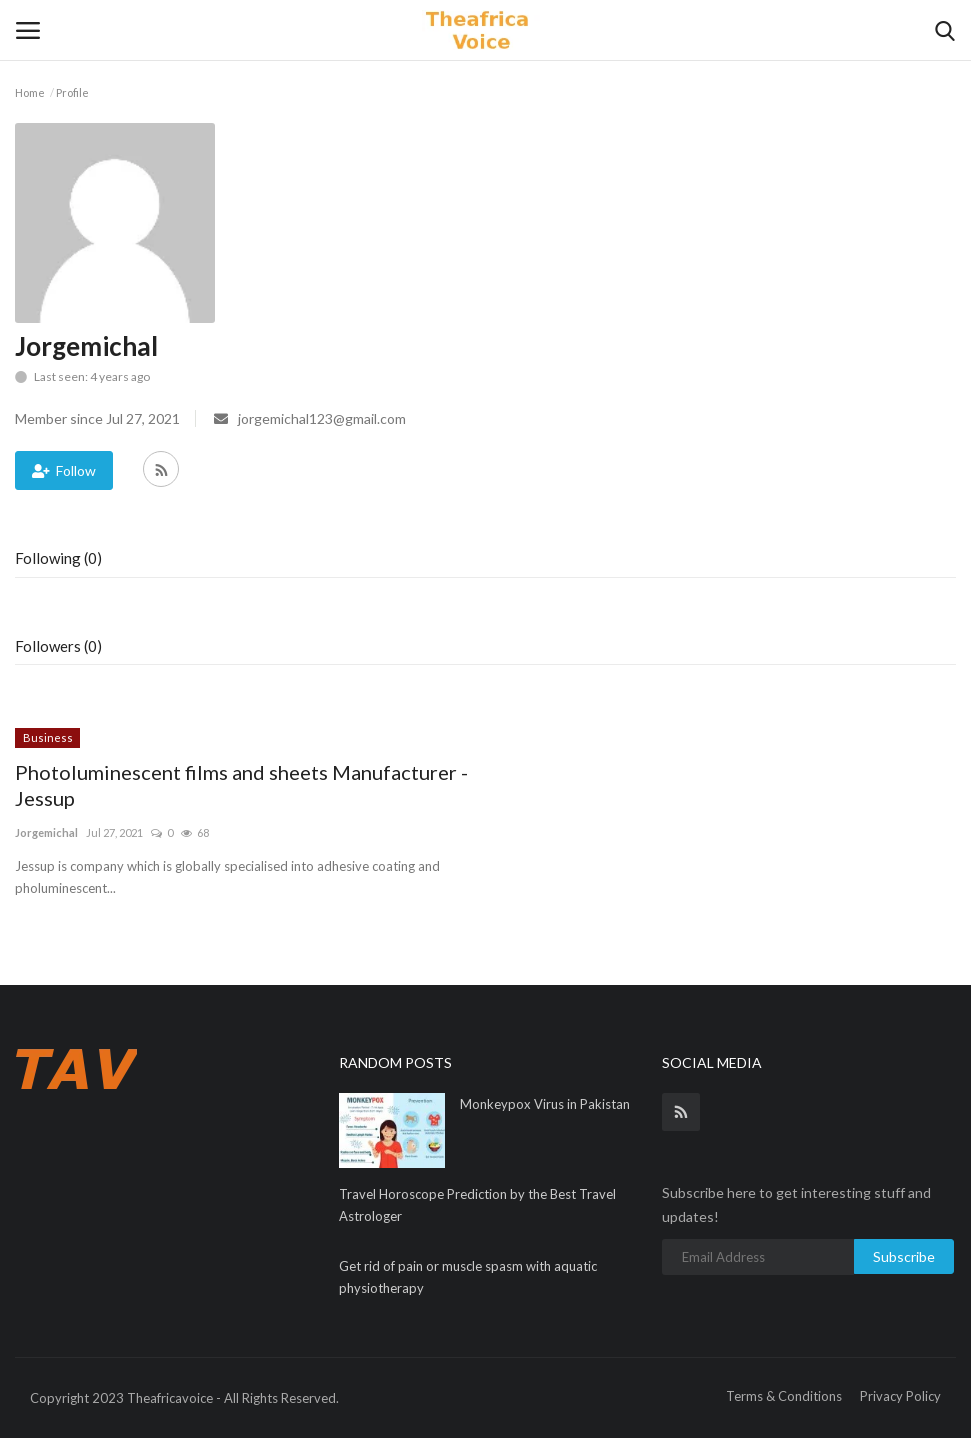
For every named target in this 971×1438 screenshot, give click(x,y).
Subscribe (904, 1256)
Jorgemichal (46, 832)
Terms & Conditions (784, 1396)
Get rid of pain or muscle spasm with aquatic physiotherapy (468, 1277)
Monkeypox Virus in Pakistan (545, 1104)
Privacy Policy (900, 1396)
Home (30, 92)
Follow (64, 470)
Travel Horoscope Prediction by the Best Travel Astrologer (477, 1205)
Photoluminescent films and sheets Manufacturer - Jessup (241, 785)
